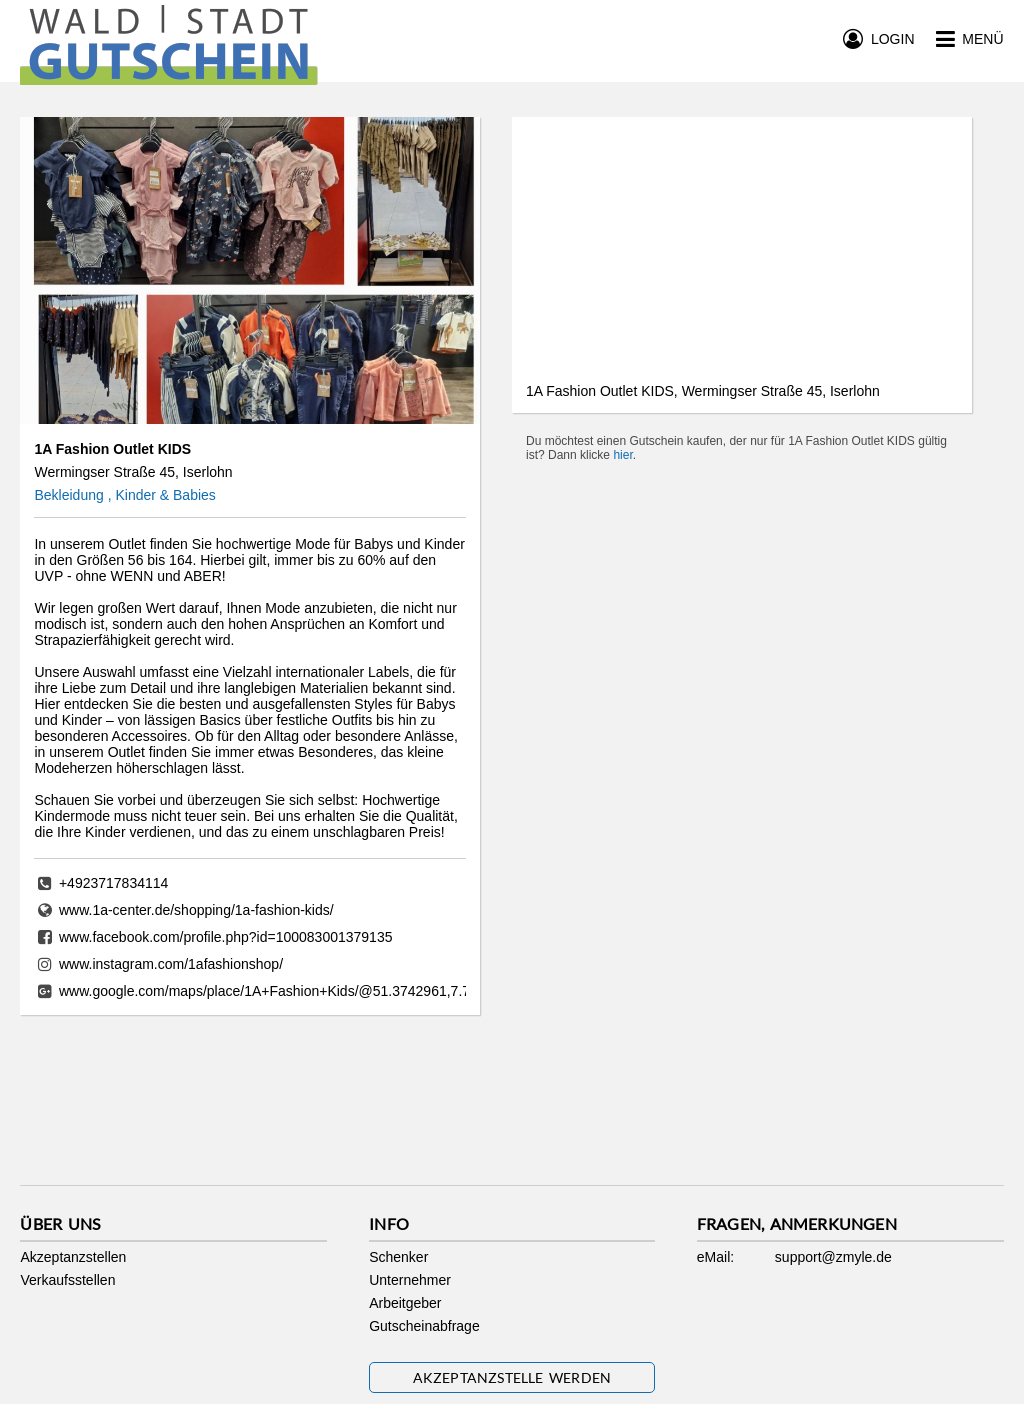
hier (622, 455)
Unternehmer (410, 1280)
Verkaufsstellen (67, 1280)
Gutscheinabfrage (424, 1326)
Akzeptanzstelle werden (512, 1377)
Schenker (398, 1257)
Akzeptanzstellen (73, 1257)
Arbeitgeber (405, 1303)
